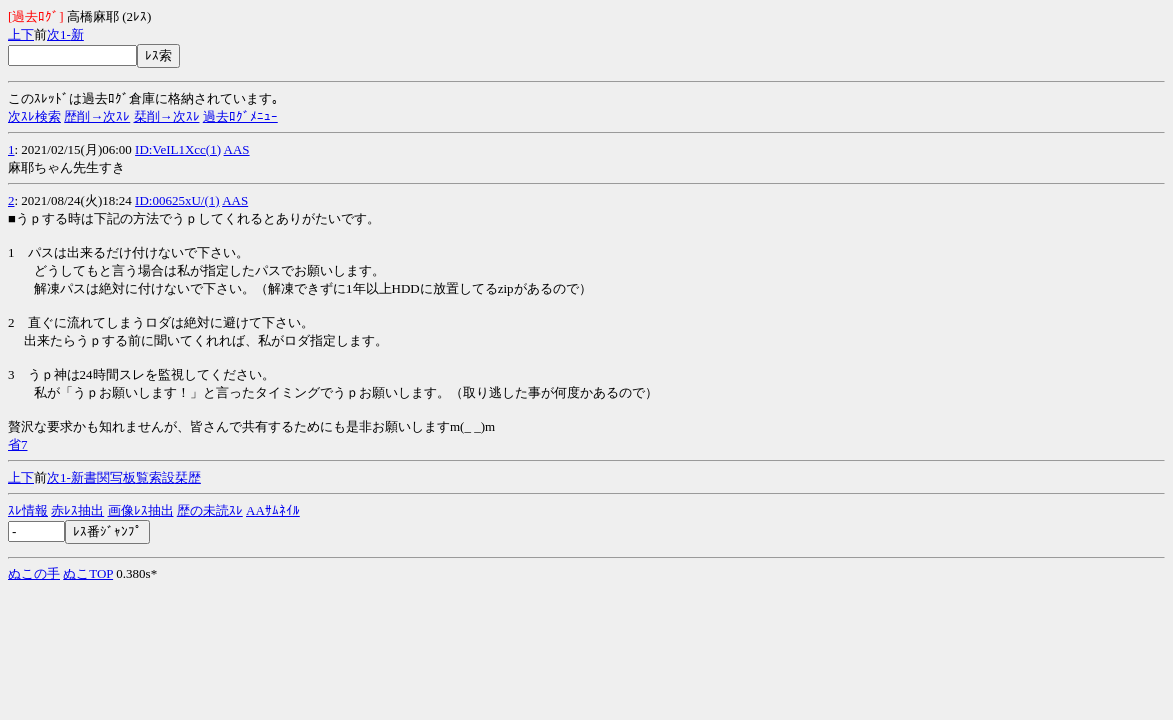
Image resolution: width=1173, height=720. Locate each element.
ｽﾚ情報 (28, 510)
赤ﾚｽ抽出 (77, 510)
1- (65, 34)
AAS (237, 149)
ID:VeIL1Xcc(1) (178, 149)
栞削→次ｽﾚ (167, 116)
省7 (18, 444)
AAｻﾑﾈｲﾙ (273, 510)
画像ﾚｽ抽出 (141, 510)
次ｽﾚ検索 (34, 116)
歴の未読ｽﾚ (210, 510)
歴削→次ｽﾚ (97, 116)
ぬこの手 (34, 573)
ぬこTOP (88, 573)
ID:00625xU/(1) (177, 200)
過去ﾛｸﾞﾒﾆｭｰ (240, 116)
